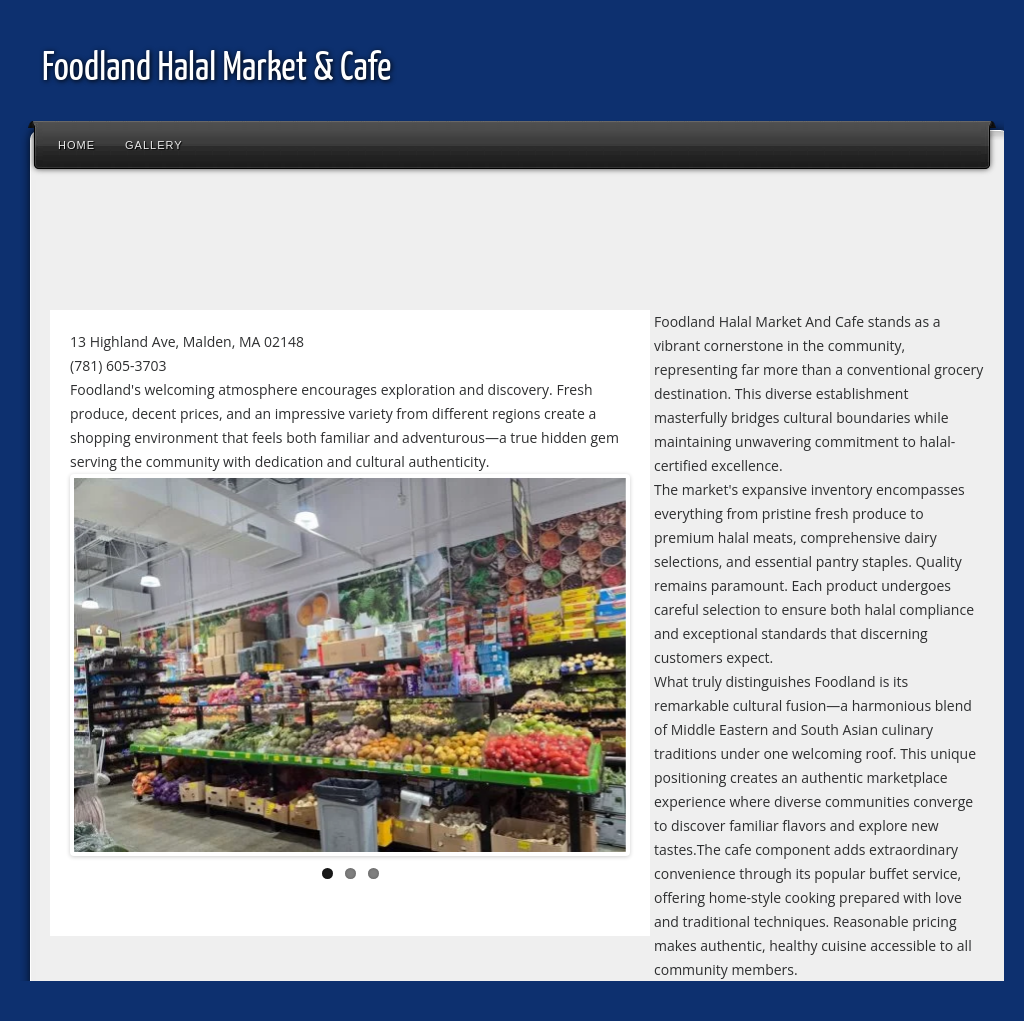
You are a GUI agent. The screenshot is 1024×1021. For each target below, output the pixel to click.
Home (76, 145)
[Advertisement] (404, 244)
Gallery (154, 145)
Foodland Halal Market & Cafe (216, 69)
